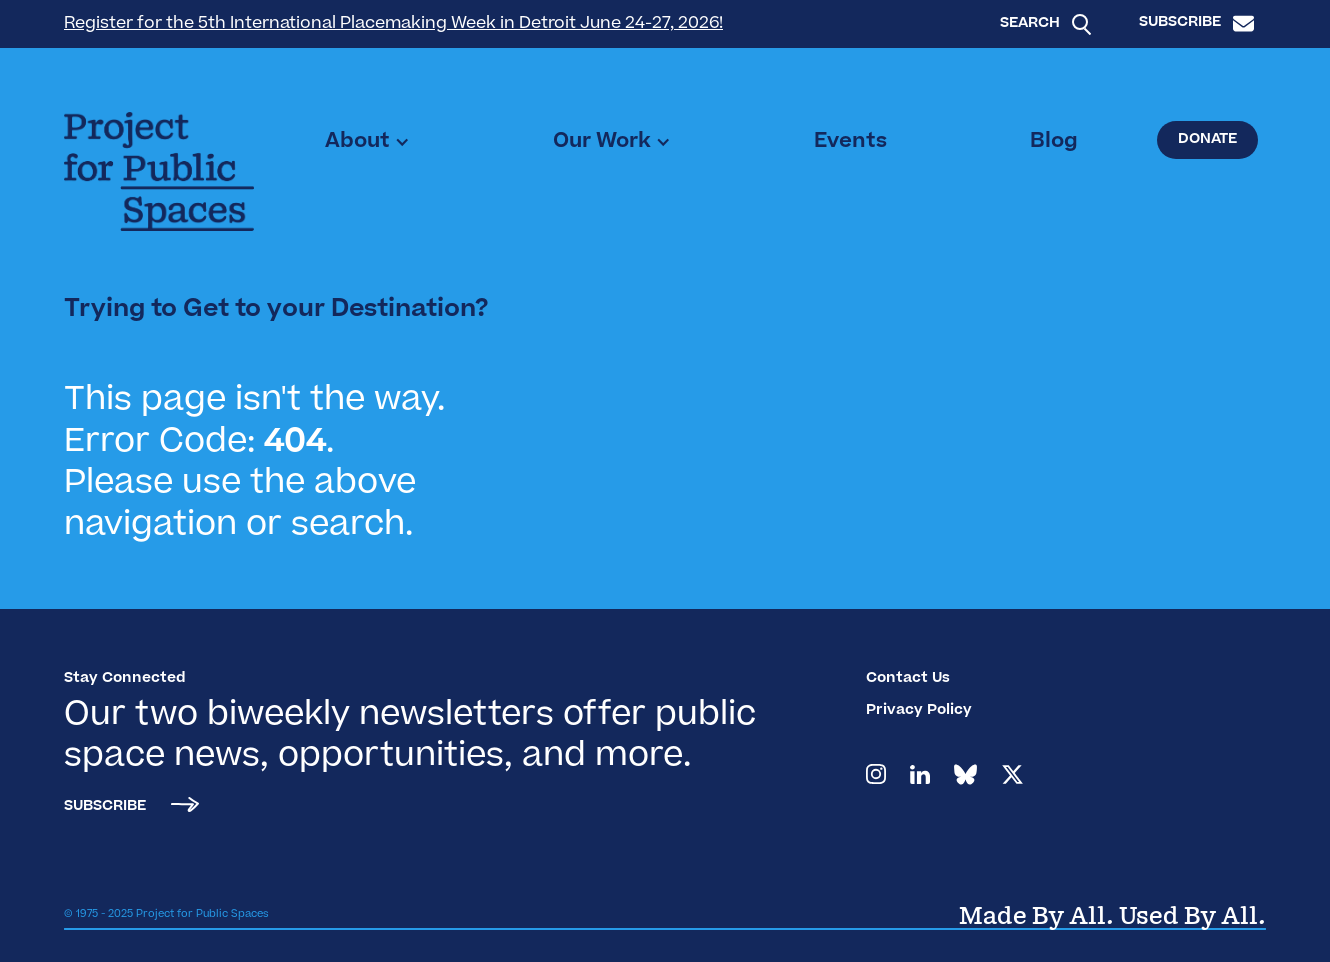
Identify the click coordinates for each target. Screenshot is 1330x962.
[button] (367, 142)
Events (850, 142)
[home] (159, 171)
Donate (1207, 140)
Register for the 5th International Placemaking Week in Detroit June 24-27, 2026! (393, 24)
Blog (1054, 142)
